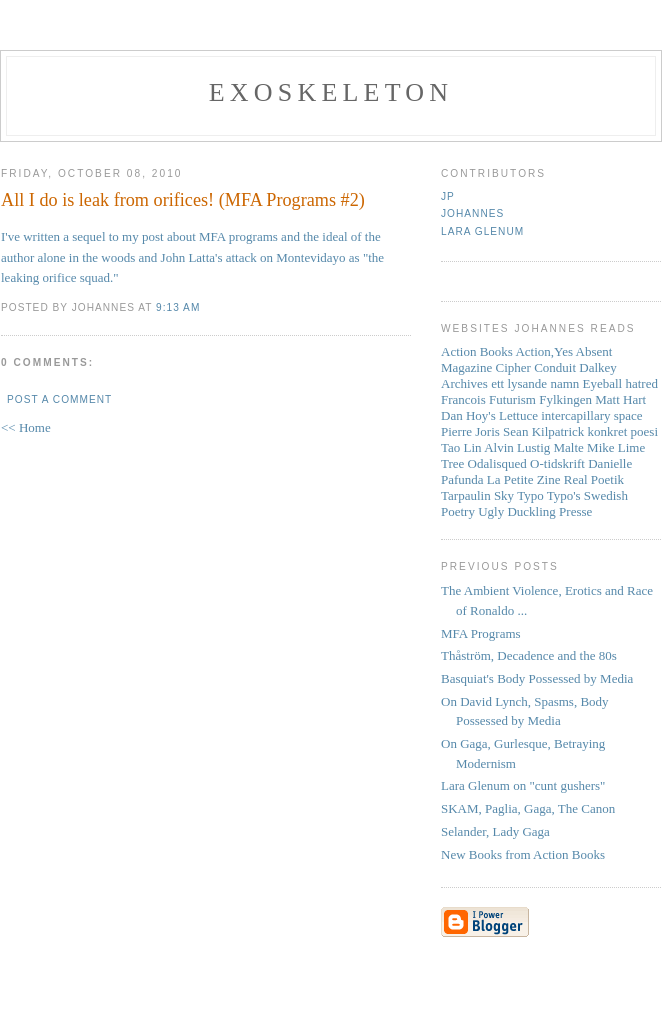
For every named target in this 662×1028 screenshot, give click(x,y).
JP (448, 196)
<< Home (26, 427)
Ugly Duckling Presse (535, 511)
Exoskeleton (331, 92)
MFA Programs (481, 633)
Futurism (512, 399)
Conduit (555, 367)
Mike (600, 447)
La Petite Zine (524, 479)
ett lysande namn (535, 383)
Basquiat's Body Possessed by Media (537, 678)
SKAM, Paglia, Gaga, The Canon (528, 808)
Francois (463, 399)
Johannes (472, 213)
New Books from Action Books (523, 854)
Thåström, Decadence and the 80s (529, 655)
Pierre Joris (470, 431)
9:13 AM (178, 307)
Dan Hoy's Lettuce (489, 415)
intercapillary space (591, 415)
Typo (530, 495)
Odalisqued (497, 463)
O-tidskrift (557, 463)
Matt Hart (620, 399)
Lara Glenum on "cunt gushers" (523, 785)
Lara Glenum (482, 231)
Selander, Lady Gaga (495, 831)
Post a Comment (59, 399)
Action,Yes (544, 351)
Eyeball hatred (620, 383)
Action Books (477, 351)
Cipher (513, 367)
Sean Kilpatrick (543, 431)
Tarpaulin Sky (477, 495)
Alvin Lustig (517, 447)
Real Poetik (594, 479)
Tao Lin (461, 447)
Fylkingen (565, 399)
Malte (569, 447)
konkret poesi (623, 431)
